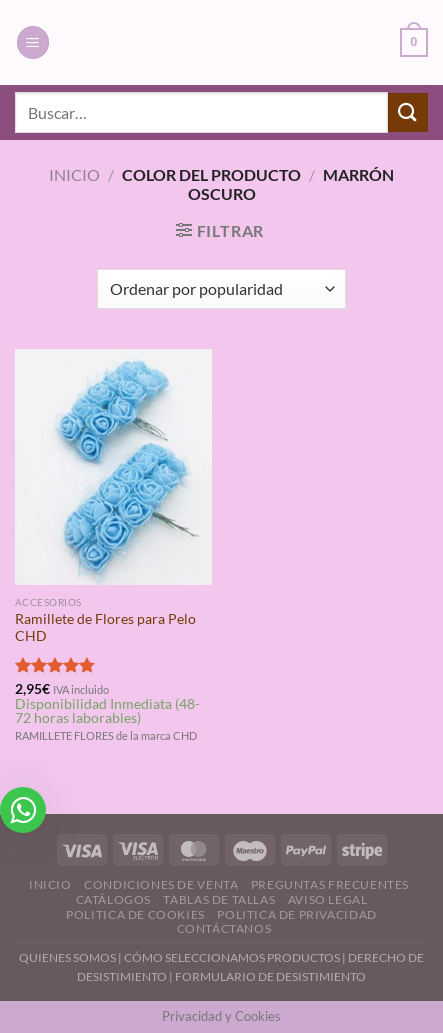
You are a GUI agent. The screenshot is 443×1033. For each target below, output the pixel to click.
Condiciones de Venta (161, 884)
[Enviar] (408, 112)
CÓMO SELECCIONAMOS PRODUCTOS (232, 957)
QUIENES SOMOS (67, 957)
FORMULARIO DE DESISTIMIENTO (270, 976)
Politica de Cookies (135, 914)
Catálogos (114, 899)
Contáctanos (224, 928)
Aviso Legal (328, 899)
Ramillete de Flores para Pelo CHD (105, 628)
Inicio (74, 174)
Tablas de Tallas (219, 899)
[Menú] (33, 42)
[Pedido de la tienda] (221, 289)
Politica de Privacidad (296, 914)
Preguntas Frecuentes (330, 884)
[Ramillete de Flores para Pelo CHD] (113, 467)
